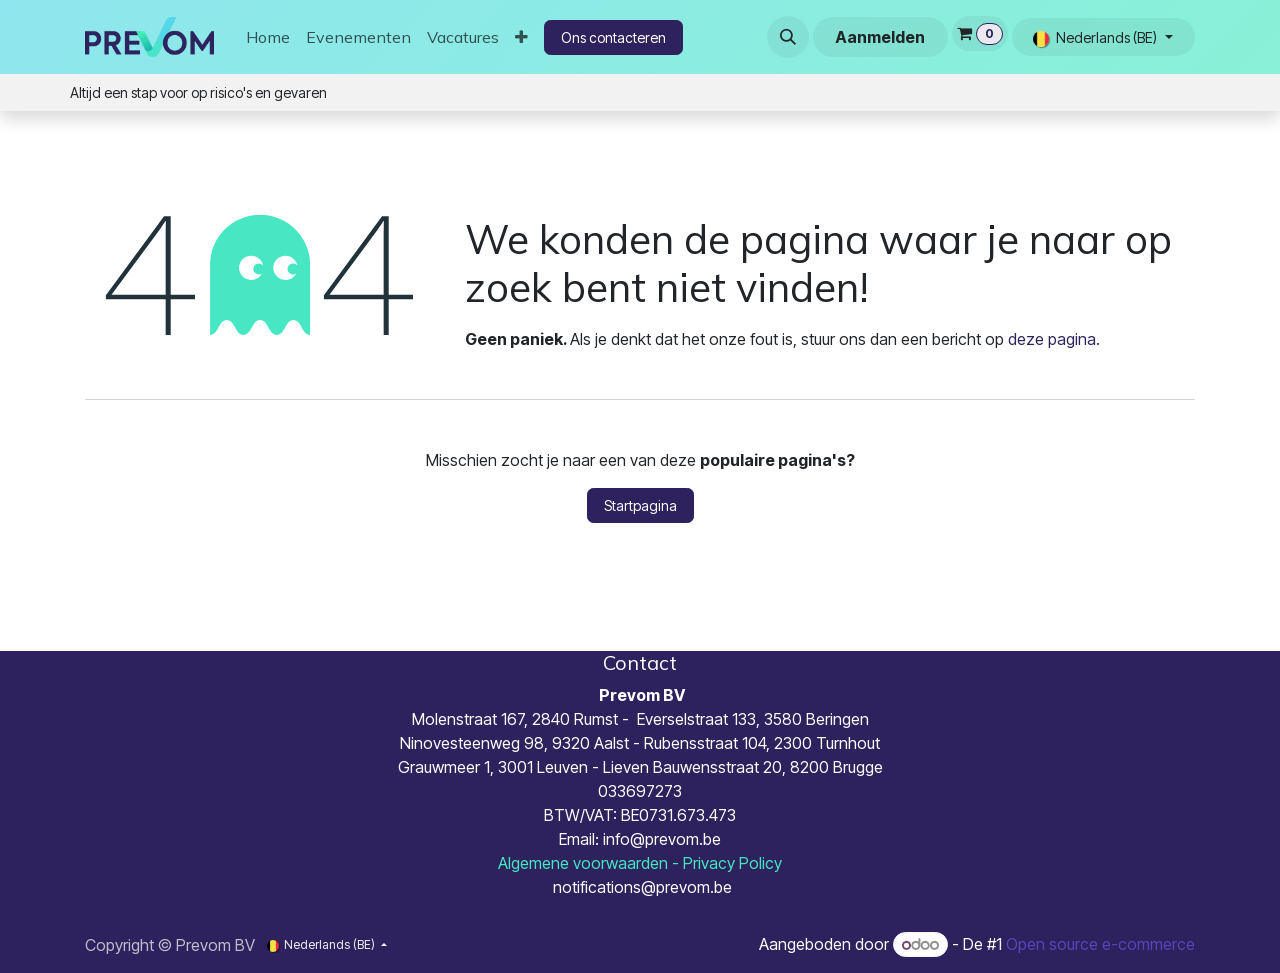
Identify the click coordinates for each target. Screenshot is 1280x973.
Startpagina (640, 505)
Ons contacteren (613, 37)
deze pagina (1052, 339)
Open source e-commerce (1100, 944)
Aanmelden (880, 37)
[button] (788, 37)
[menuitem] (268, 37)
